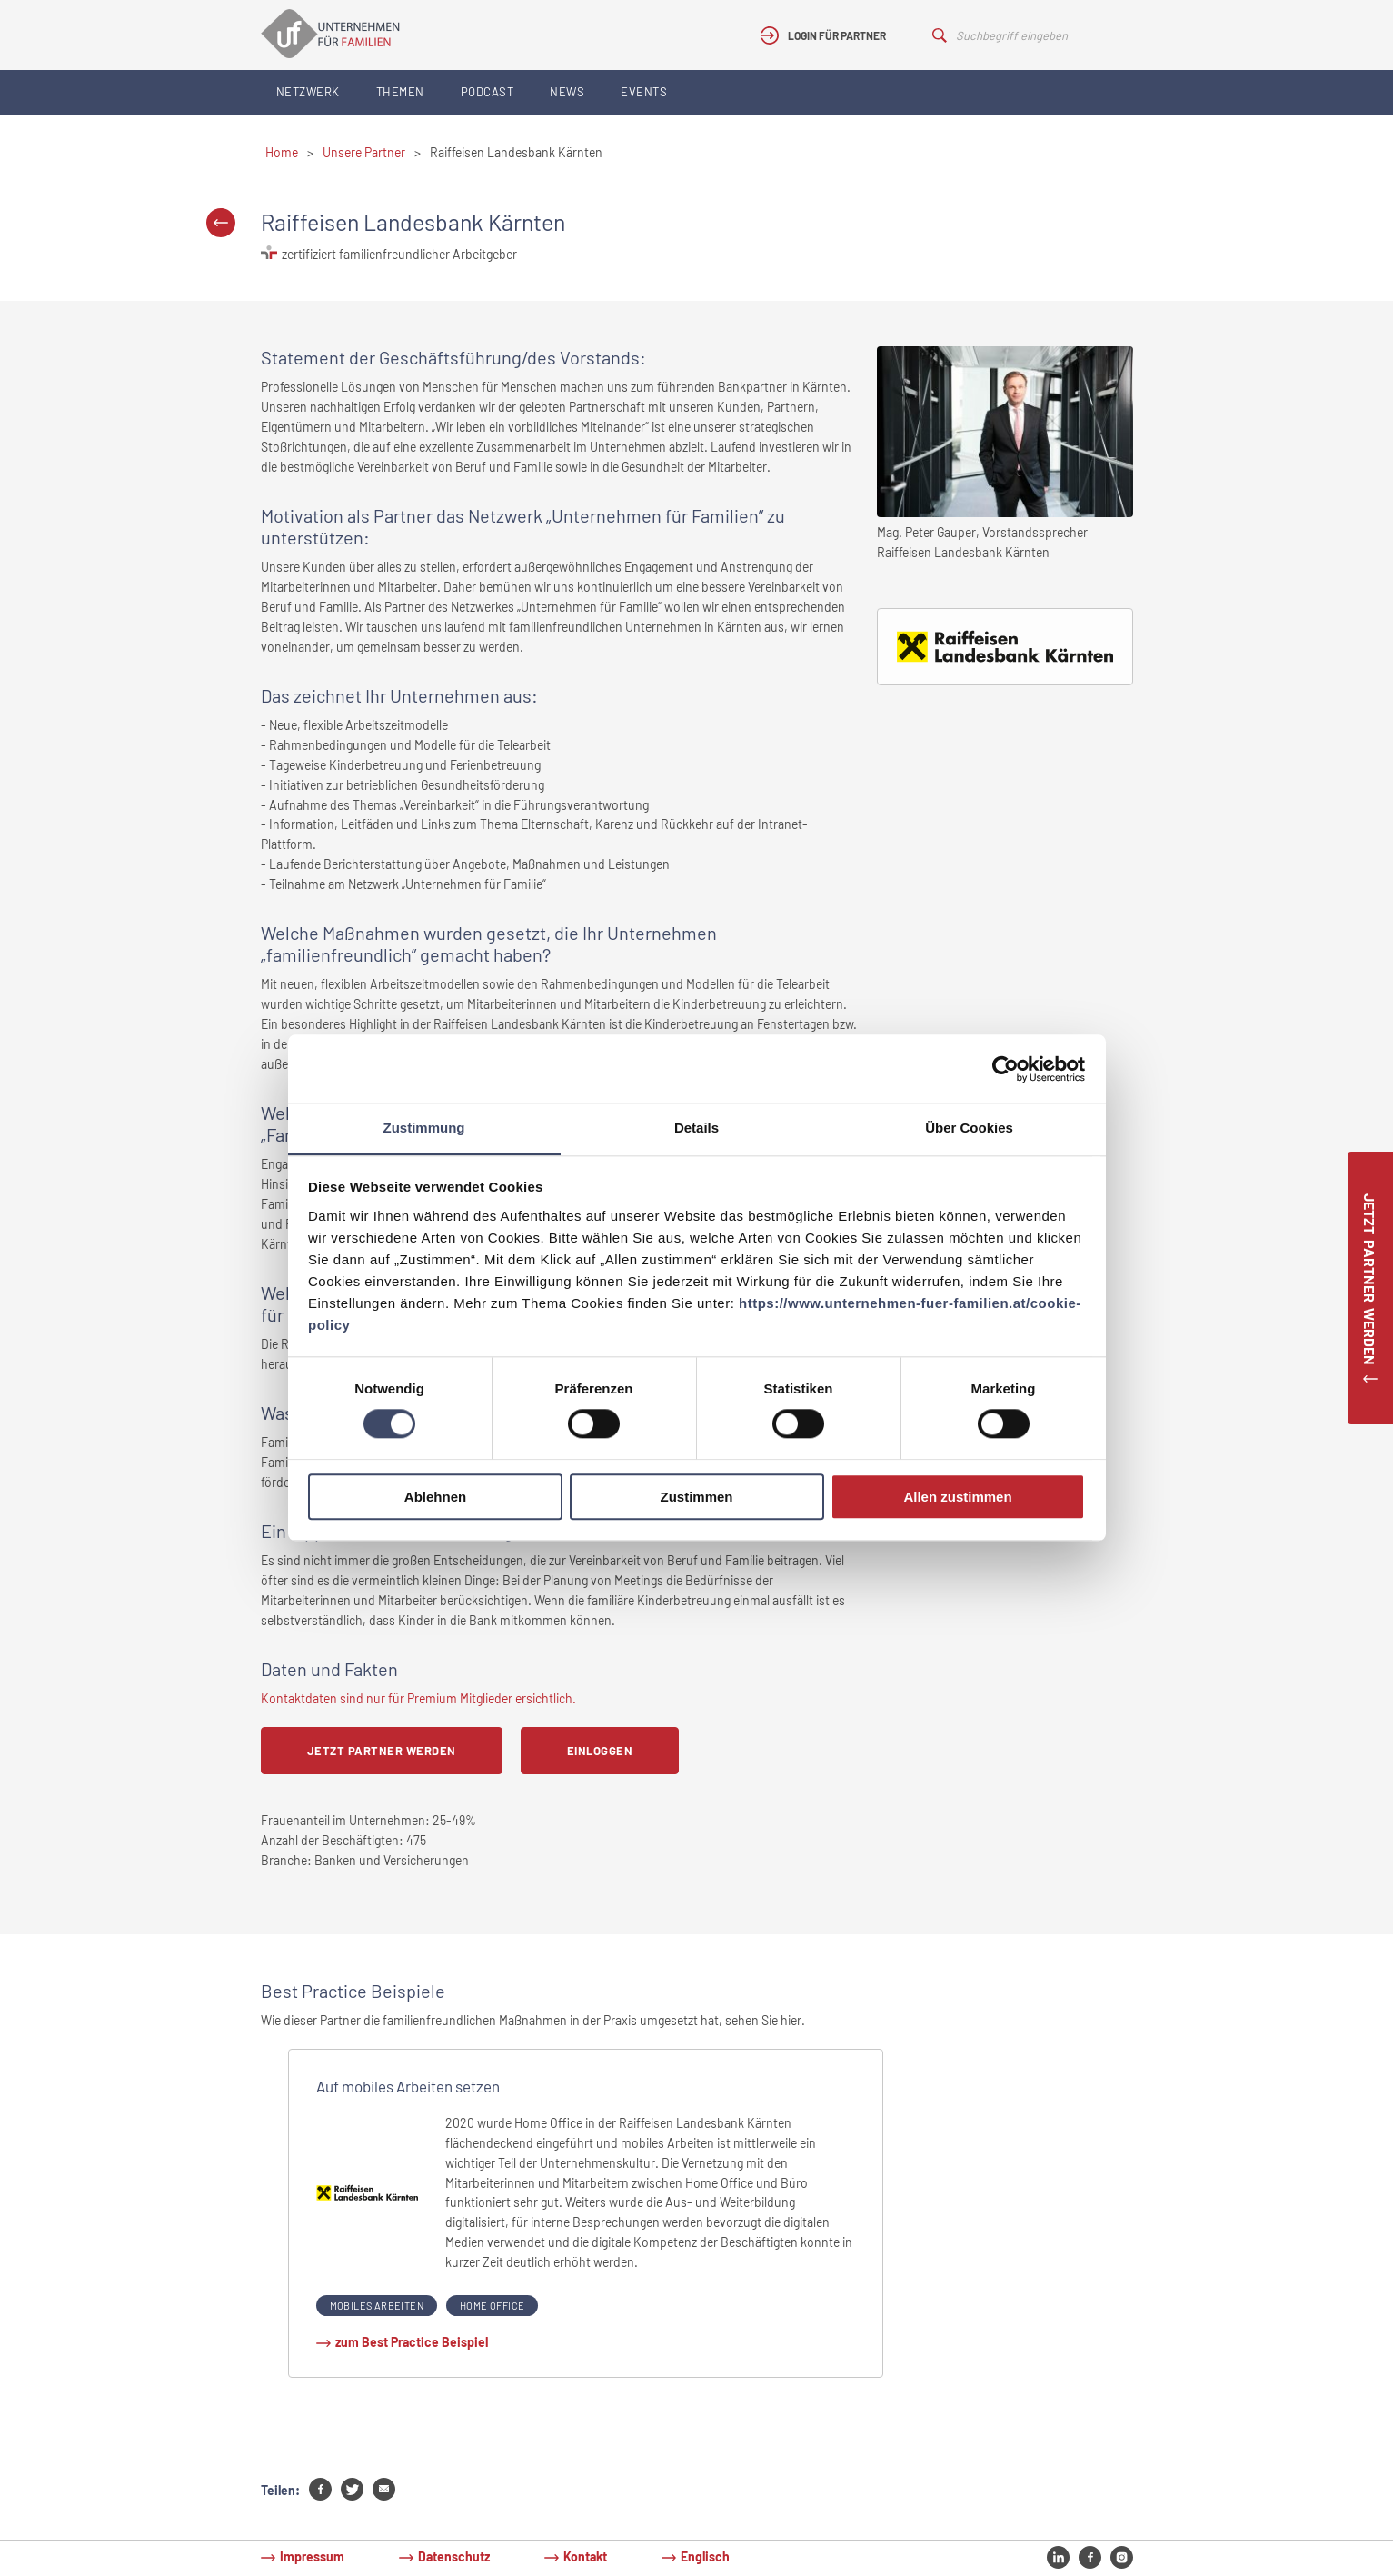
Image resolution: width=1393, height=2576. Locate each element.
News (567, 92)
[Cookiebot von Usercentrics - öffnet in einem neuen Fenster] (1005, 1069)
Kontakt (585, 2556)
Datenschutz (454, 2556)
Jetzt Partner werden (381, 1750)
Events (644, 92)
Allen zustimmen (957, 1496)
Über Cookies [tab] (969, 1127)
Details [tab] (696, 1127)
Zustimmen (696, 1496)
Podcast (487, 92)
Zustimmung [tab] (424, 1127)
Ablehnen (435, 1496)
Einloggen (600, 1750)
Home (281, 152)
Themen (400, 92)
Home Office (492, 2305)
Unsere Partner (364, 152)
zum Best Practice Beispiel (411, 2342)
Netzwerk (308, 92)
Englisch (705, 2556)
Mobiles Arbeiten (376, 2305)
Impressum (312, 2556)
